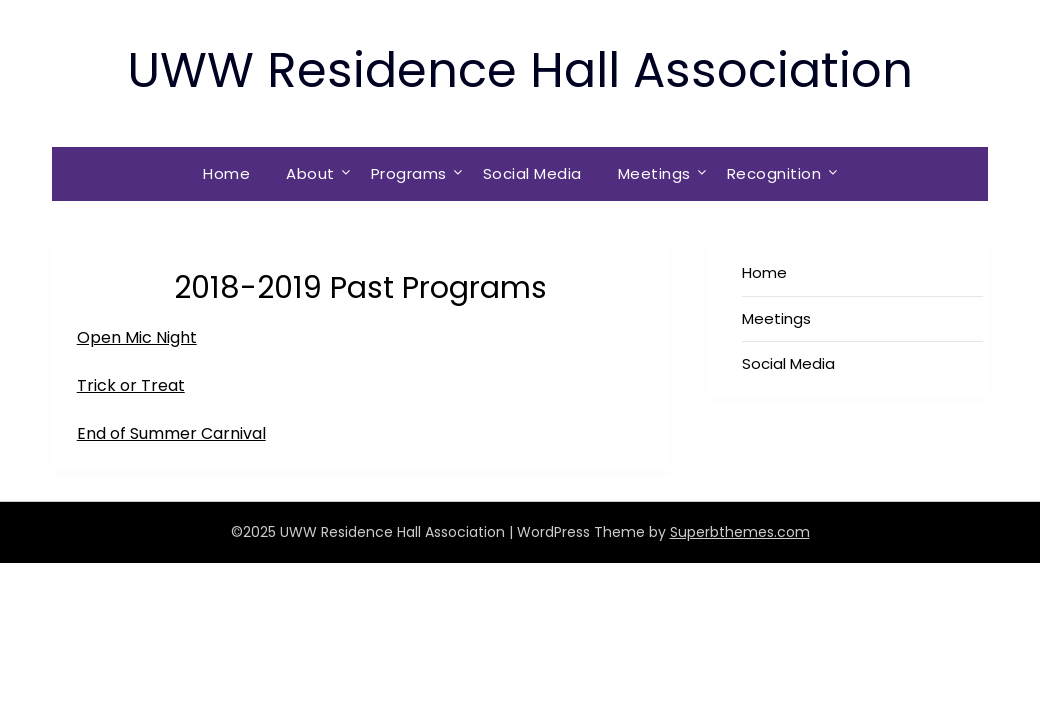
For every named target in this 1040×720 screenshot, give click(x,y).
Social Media (532, 173)
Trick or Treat (131, 385)
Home (226, 173)
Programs (409, 173)
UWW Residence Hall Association (520, 70)
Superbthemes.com (740, 532)
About (310, 173)
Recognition (774, 173)
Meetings (654, 173)
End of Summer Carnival (171, 433)
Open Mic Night (137, 337)
